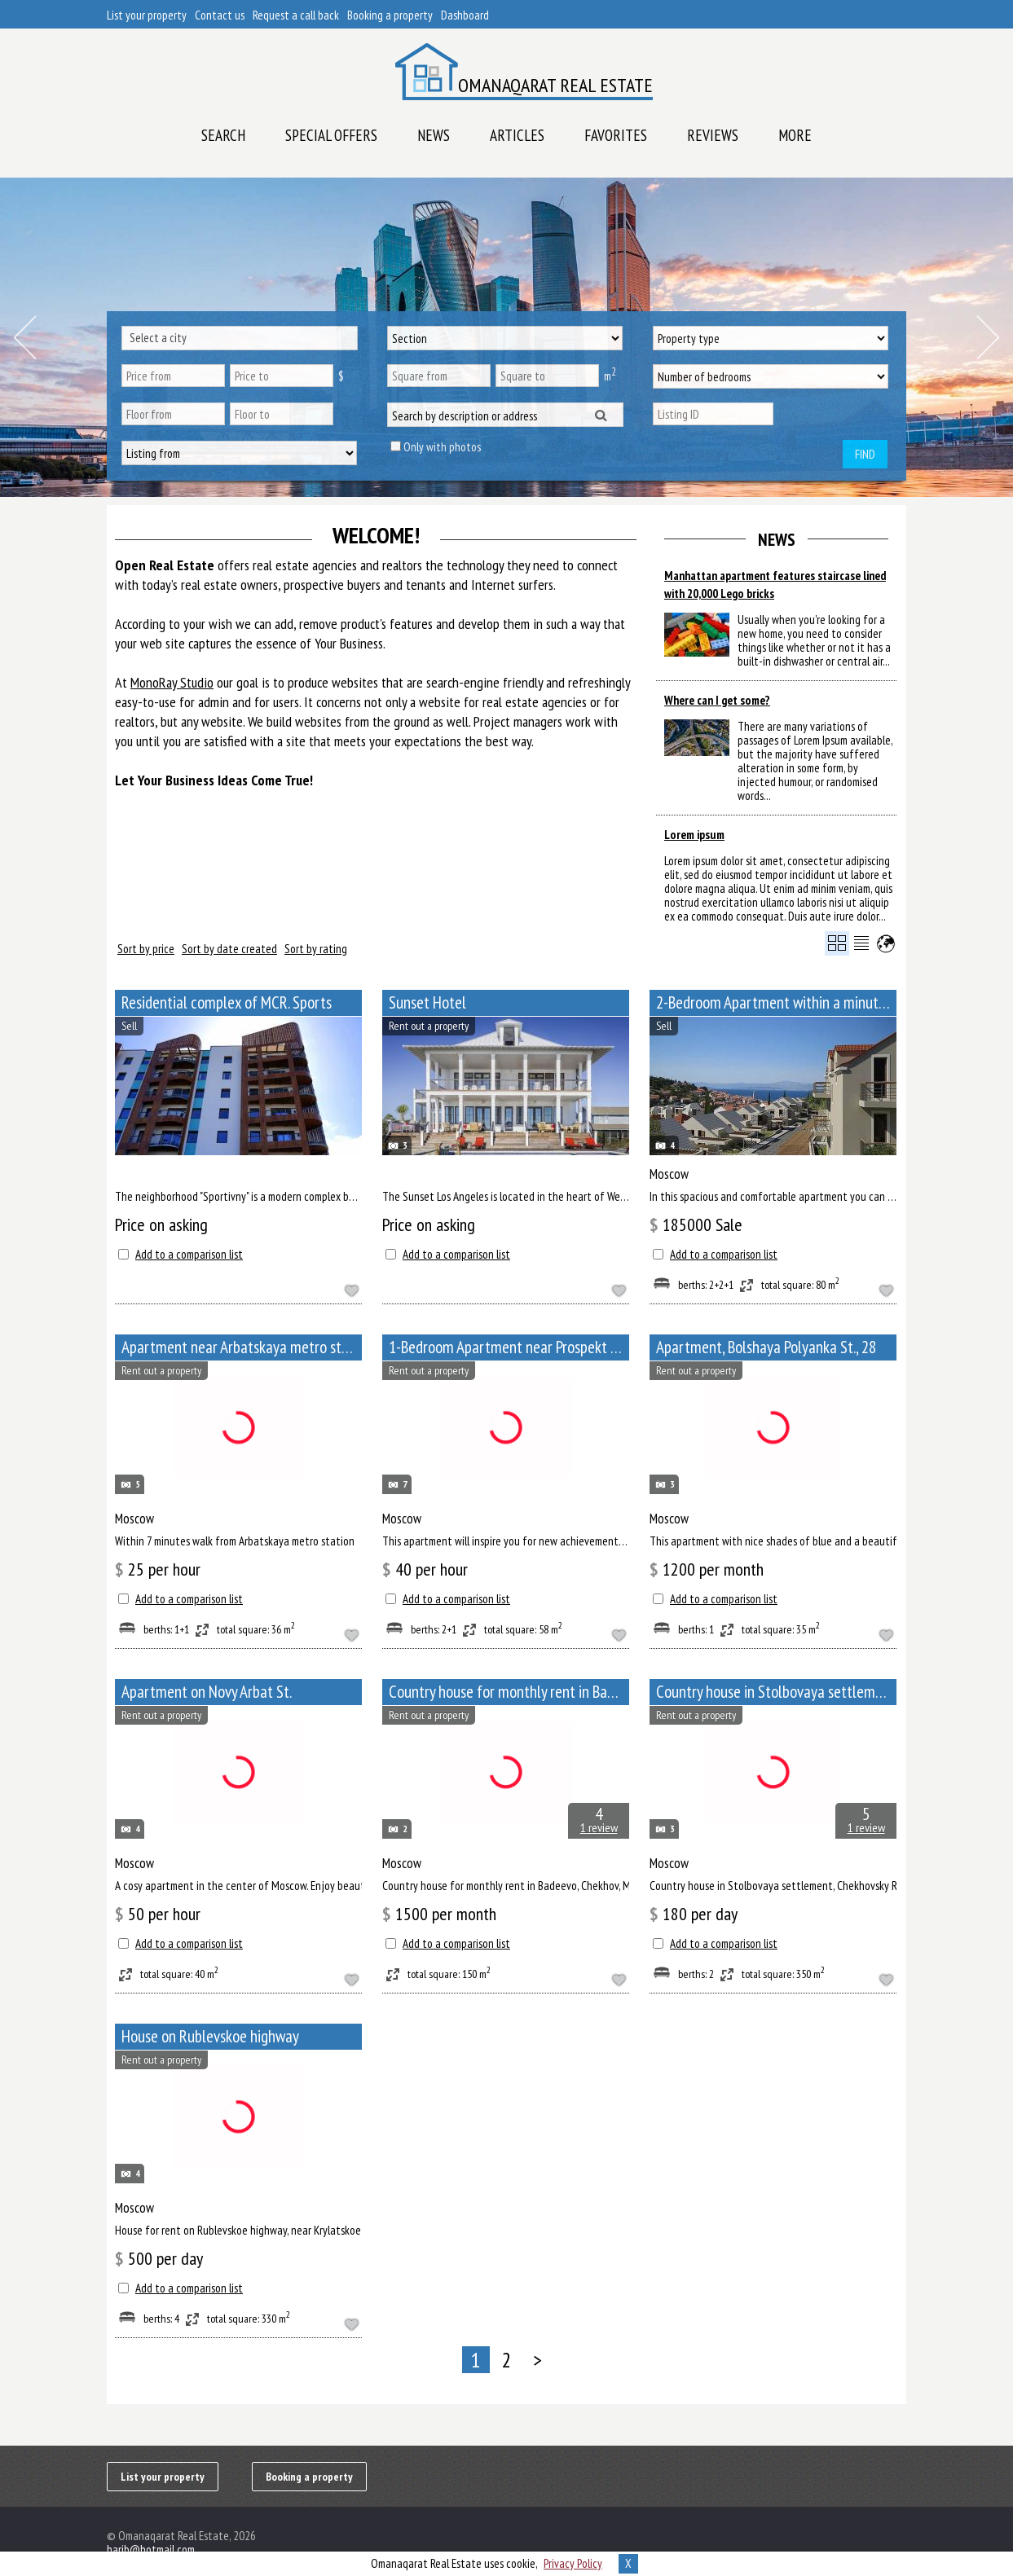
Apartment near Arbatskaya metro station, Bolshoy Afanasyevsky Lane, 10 (241, 1347)
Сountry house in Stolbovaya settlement (776, 1692)
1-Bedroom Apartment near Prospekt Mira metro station (509, 1347)
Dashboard (465, 15)
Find (865, 454)
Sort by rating (315, 948)
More (795, 135)
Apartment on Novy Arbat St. (206, 1692)
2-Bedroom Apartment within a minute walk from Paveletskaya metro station (776, 1002)
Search (223, 135)
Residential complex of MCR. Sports (226, 1002)
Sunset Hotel (427, 1002)
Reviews (712, 135)
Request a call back (296, 15)
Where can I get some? (717, 700)
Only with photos (442, 447)
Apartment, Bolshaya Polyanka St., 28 (766, 1347)
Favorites (615, 135)
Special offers (331, 135)
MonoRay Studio (172, 682)
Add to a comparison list (189, 1254)
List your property (147, 15)
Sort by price (145, 948)
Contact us (219, 15)
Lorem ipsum (694, 834)
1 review (599, 1827)
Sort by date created (229, 948)
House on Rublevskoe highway (210, 2036)
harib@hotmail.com (151, 2549)
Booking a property (390, 15)
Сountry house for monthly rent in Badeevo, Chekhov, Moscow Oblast (509, 1692)
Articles (517, 135)
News (433, 135)
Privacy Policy (573, 2563)
